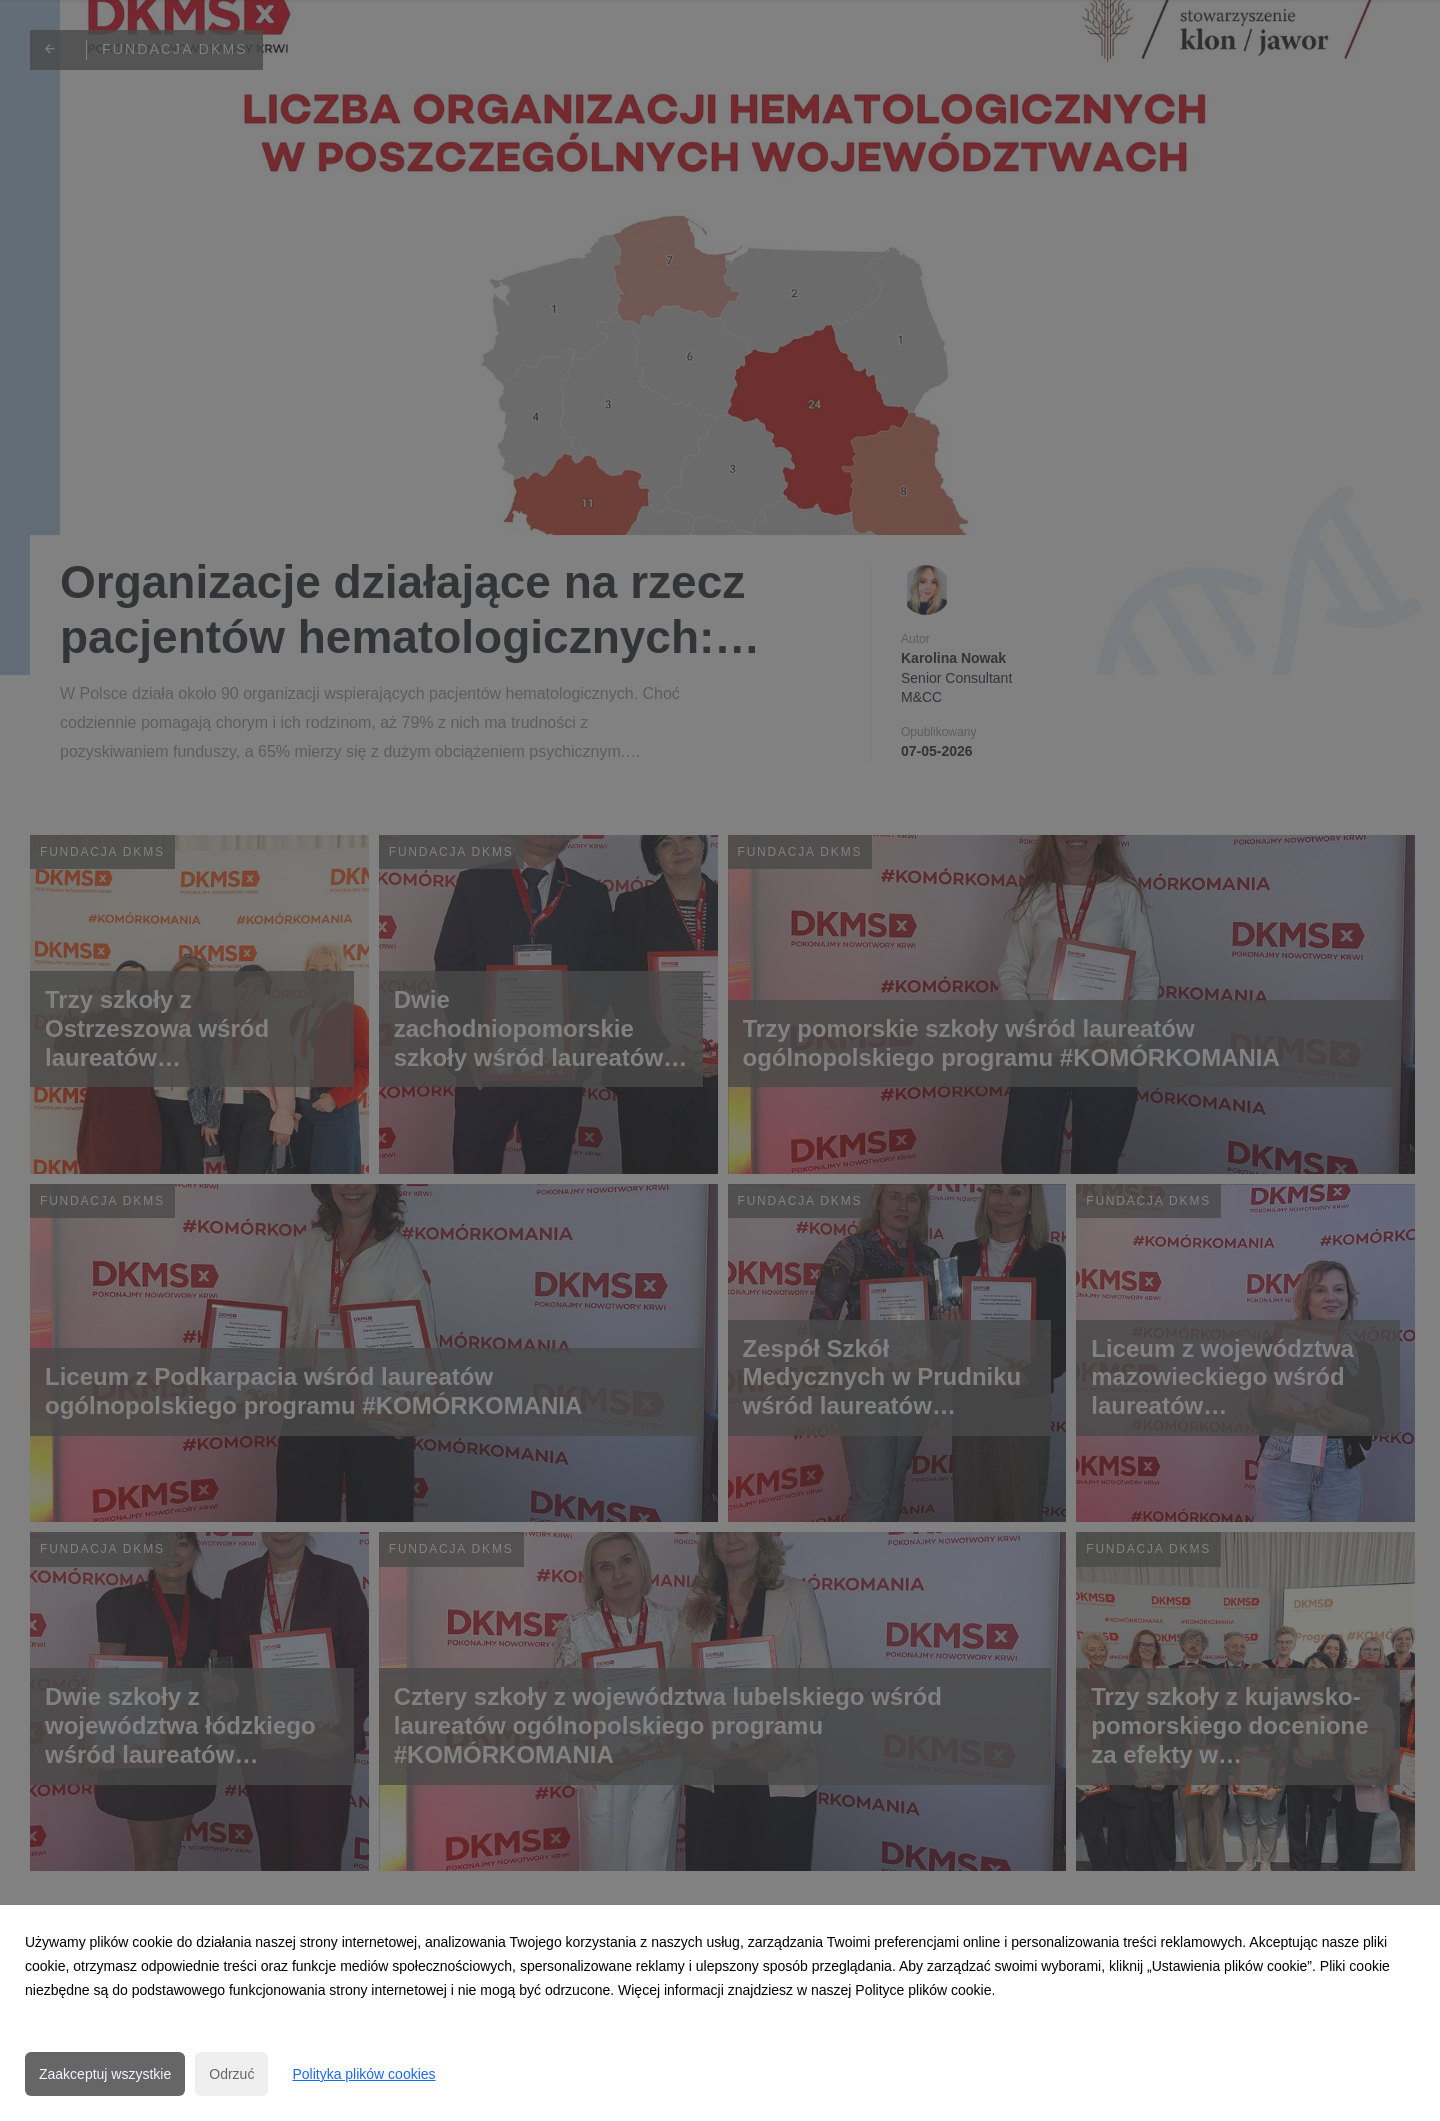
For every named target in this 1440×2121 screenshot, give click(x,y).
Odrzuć (231, 2074)
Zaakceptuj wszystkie (105, 2074)
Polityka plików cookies (363, 2074)
